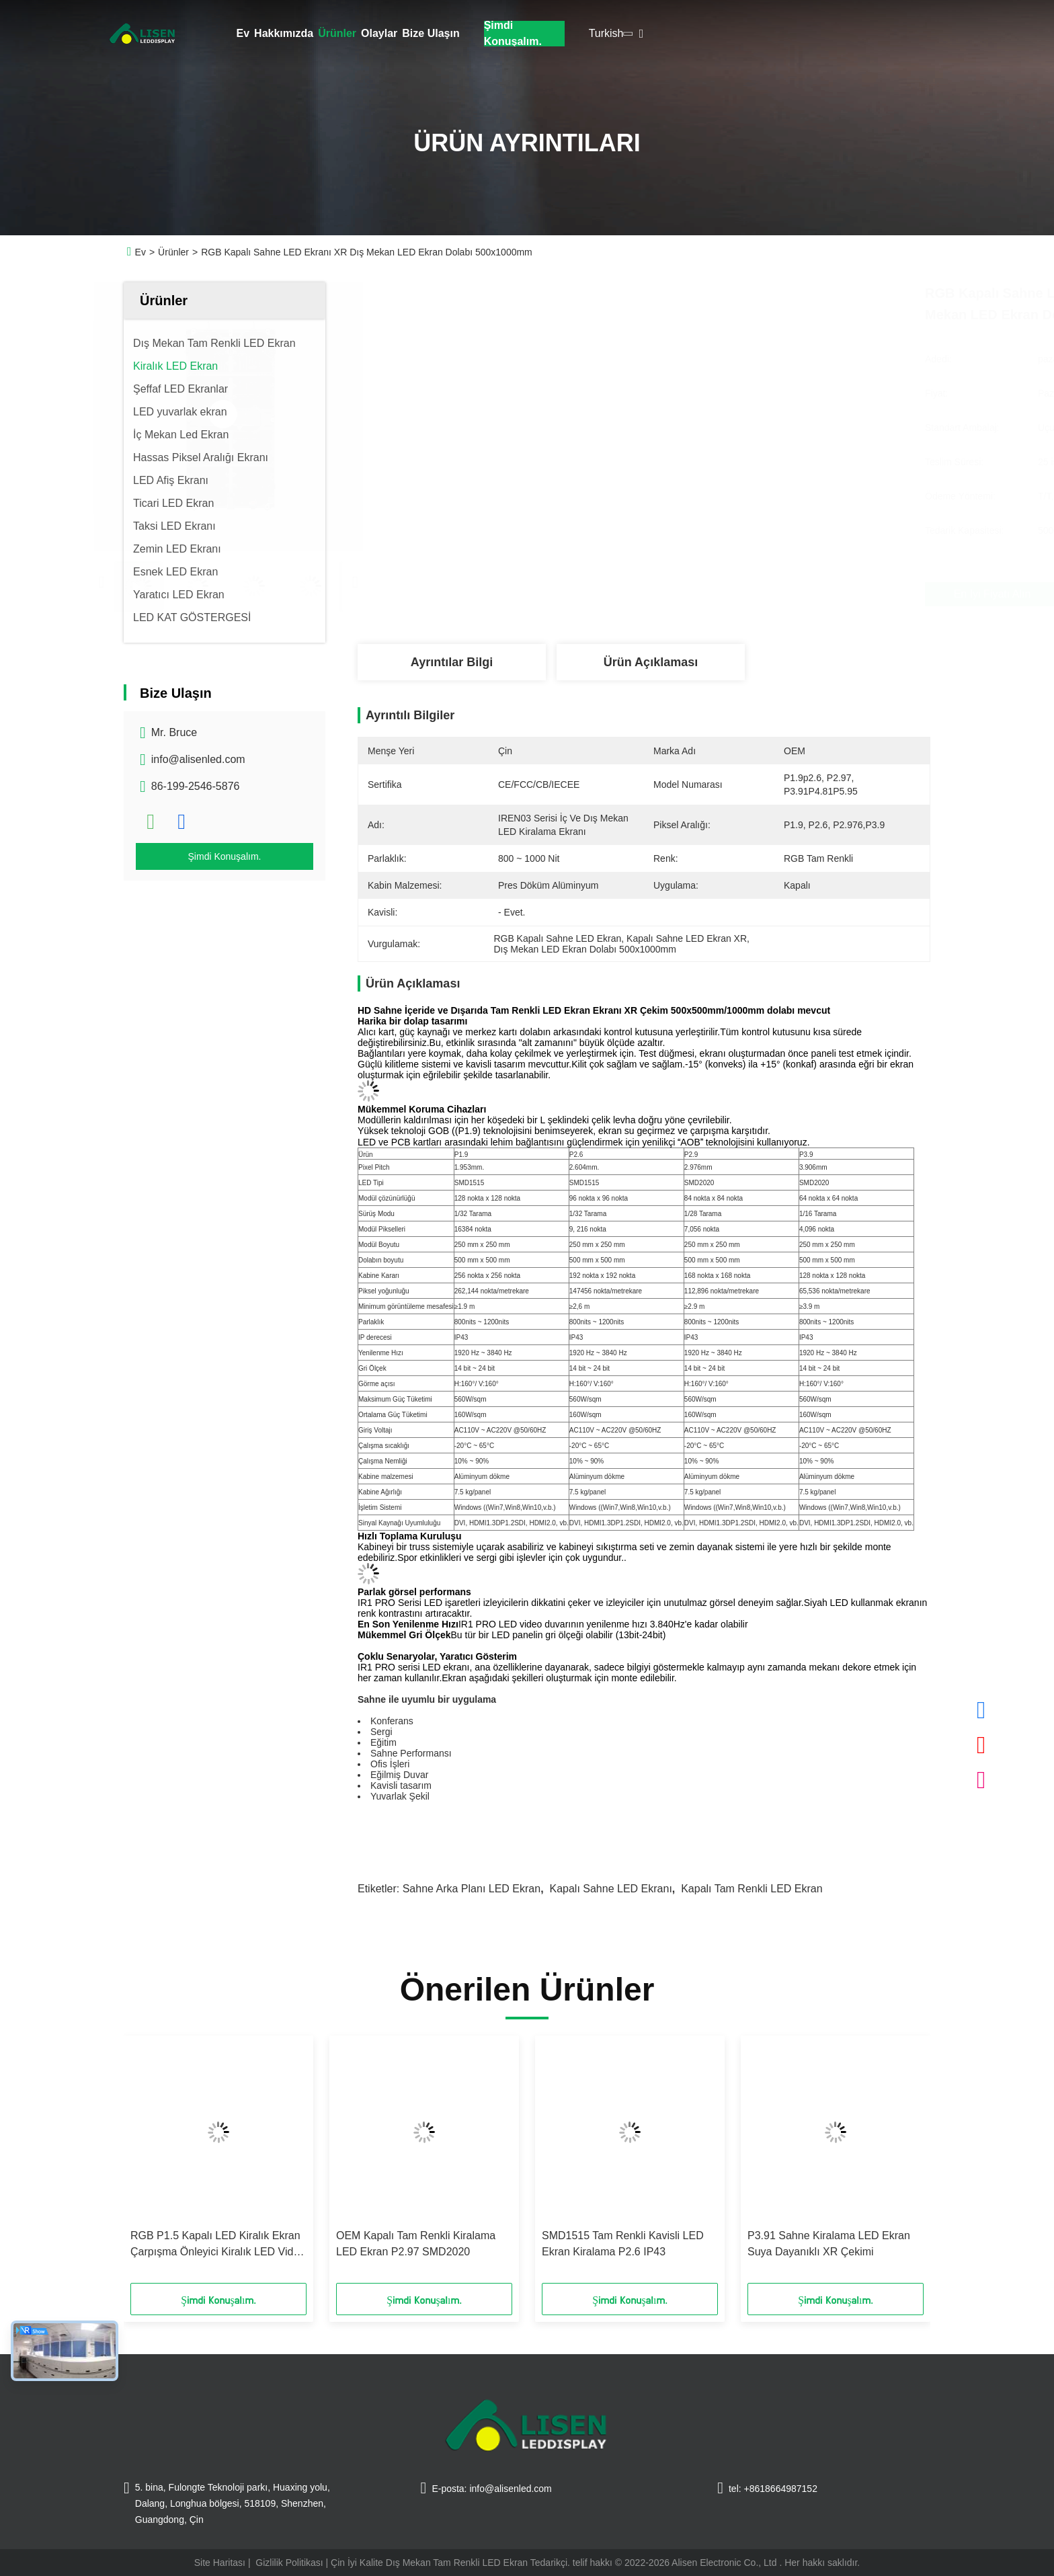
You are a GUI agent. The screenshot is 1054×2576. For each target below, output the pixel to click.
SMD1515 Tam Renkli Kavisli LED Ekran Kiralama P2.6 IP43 (623, 2243)
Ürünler (337, 33)
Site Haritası (219, 2562)
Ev (243, 33)
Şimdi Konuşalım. (513, 33)
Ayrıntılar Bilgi (452, 662)
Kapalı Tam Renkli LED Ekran (751, 1888)
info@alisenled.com (198, 759)
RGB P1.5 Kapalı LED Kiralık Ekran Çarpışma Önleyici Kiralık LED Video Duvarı (217, 2245)
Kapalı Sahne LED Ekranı (610, 1888)
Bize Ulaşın (430, 33)
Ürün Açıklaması (651, 662)
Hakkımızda (283, 33)
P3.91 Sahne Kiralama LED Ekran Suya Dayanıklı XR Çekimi (828, 2243)
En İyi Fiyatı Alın (721, 594)
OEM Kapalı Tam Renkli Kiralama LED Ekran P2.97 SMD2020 (415, 2243)
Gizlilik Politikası (289, 2562)
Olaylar (379, 33)
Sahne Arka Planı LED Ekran (471, 1888)
